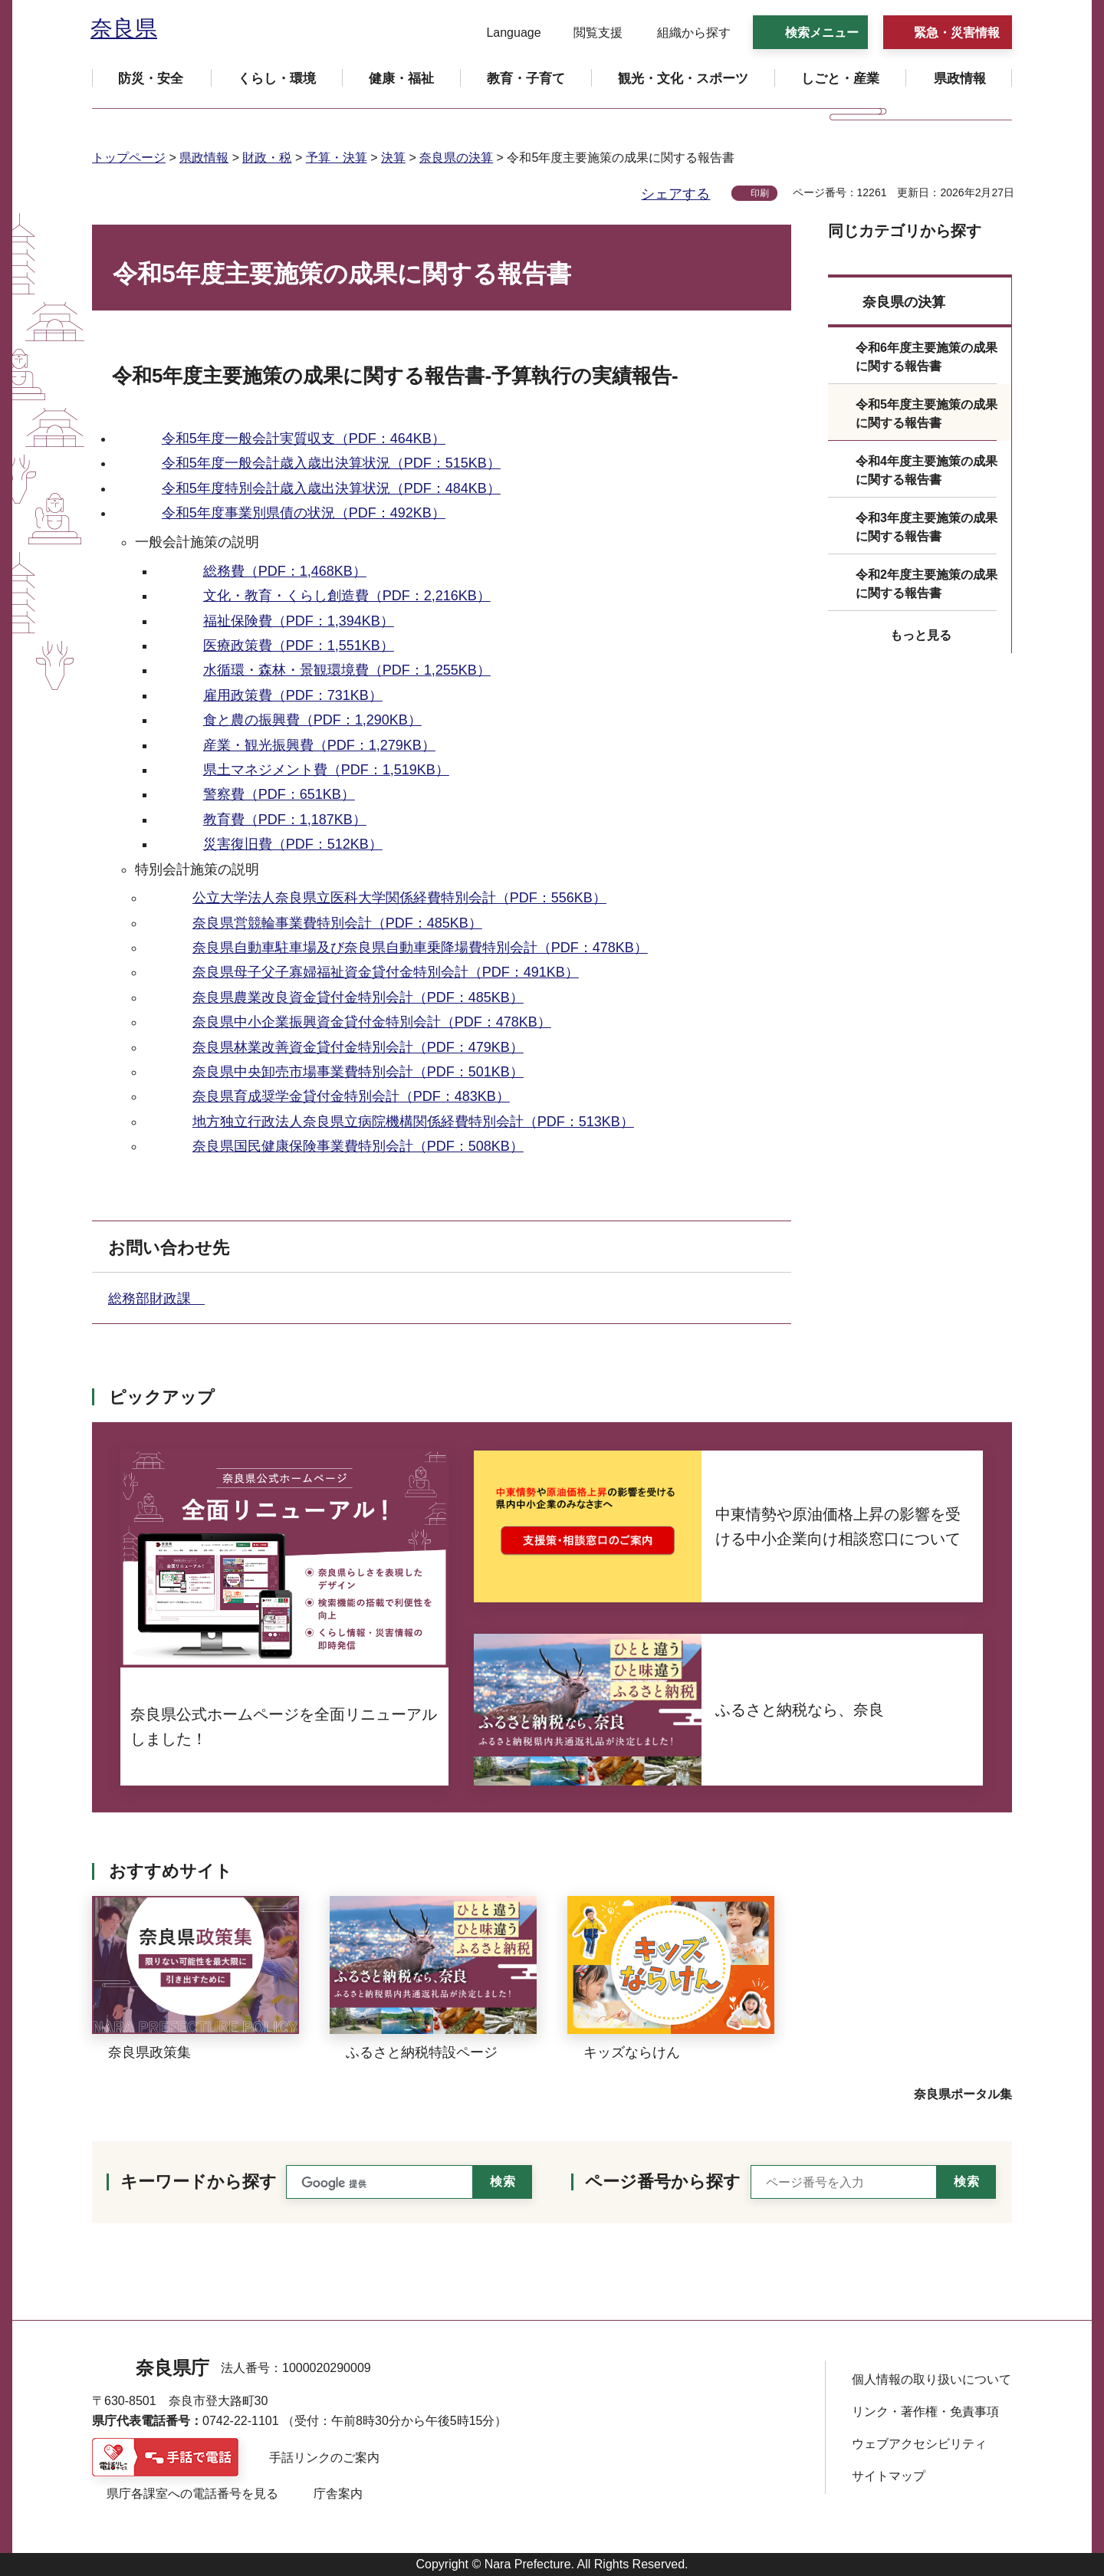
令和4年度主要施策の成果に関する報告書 (926, 470)
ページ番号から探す (663, 2181)
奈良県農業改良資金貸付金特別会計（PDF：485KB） (358, 997)
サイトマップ (888, 2475)
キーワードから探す (198, 2181)
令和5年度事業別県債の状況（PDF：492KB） (303, 513)
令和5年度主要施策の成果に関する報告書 (926, 413)
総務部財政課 (156, 1298)
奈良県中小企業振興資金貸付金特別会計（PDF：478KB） (371, 1022)
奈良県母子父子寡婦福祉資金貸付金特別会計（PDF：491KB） (385, 972)
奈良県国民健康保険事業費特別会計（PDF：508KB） (358, 1146)
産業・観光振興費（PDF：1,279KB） (319, 745)
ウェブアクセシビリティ (919, 2443)
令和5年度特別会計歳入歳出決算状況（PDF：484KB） (331, 488)
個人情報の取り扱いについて (931, 2379)
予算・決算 (336, 157)
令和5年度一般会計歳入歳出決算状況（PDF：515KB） (331, 463)
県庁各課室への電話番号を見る (192, 2493)
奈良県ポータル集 (963, 2094)
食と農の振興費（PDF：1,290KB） (312, 720)
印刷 (760, 193)
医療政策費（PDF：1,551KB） (298, 645)
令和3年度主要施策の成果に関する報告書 (926, 527)
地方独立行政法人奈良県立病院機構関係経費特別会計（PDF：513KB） (413, 1121)
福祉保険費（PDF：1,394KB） (298, 621)
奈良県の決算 (456, 157)
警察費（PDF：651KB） (279, 794)
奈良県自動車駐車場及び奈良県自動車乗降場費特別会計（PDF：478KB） (420, 947)
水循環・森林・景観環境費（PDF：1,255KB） (347, 670)
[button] (504, 33)
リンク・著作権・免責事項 (925, 2411)
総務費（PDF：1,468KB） (284, 571)
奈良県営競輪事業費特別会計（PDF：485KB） (337, 923)
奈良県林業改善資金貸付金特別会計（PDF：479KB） (358, 1047)
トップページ (129, 157)
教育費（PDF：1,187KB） (284, 819)
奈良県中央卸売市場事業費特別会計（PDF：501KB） (358, 1071)
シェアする (675, 194)
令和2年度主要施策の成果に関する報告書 (926, 584)
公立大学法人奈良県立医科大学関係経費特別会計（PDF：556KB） (399, 897)
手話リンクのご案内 (324, 2457)
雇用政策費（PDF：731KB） (293, 695)
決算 (393, 157)
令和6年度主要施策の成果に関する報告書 (926, 357)
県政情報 (203, 157)
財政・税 (266, 157)
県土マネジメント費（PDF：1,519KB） (326, 769)
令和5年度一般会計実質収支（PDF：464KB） (303, 438)
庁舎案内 (338, 2493)
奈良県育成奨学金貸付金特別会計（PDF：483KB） (351, 1096)
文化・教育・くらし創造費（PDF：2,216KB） (347, 595)
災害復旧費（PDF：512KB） (293, 844)
